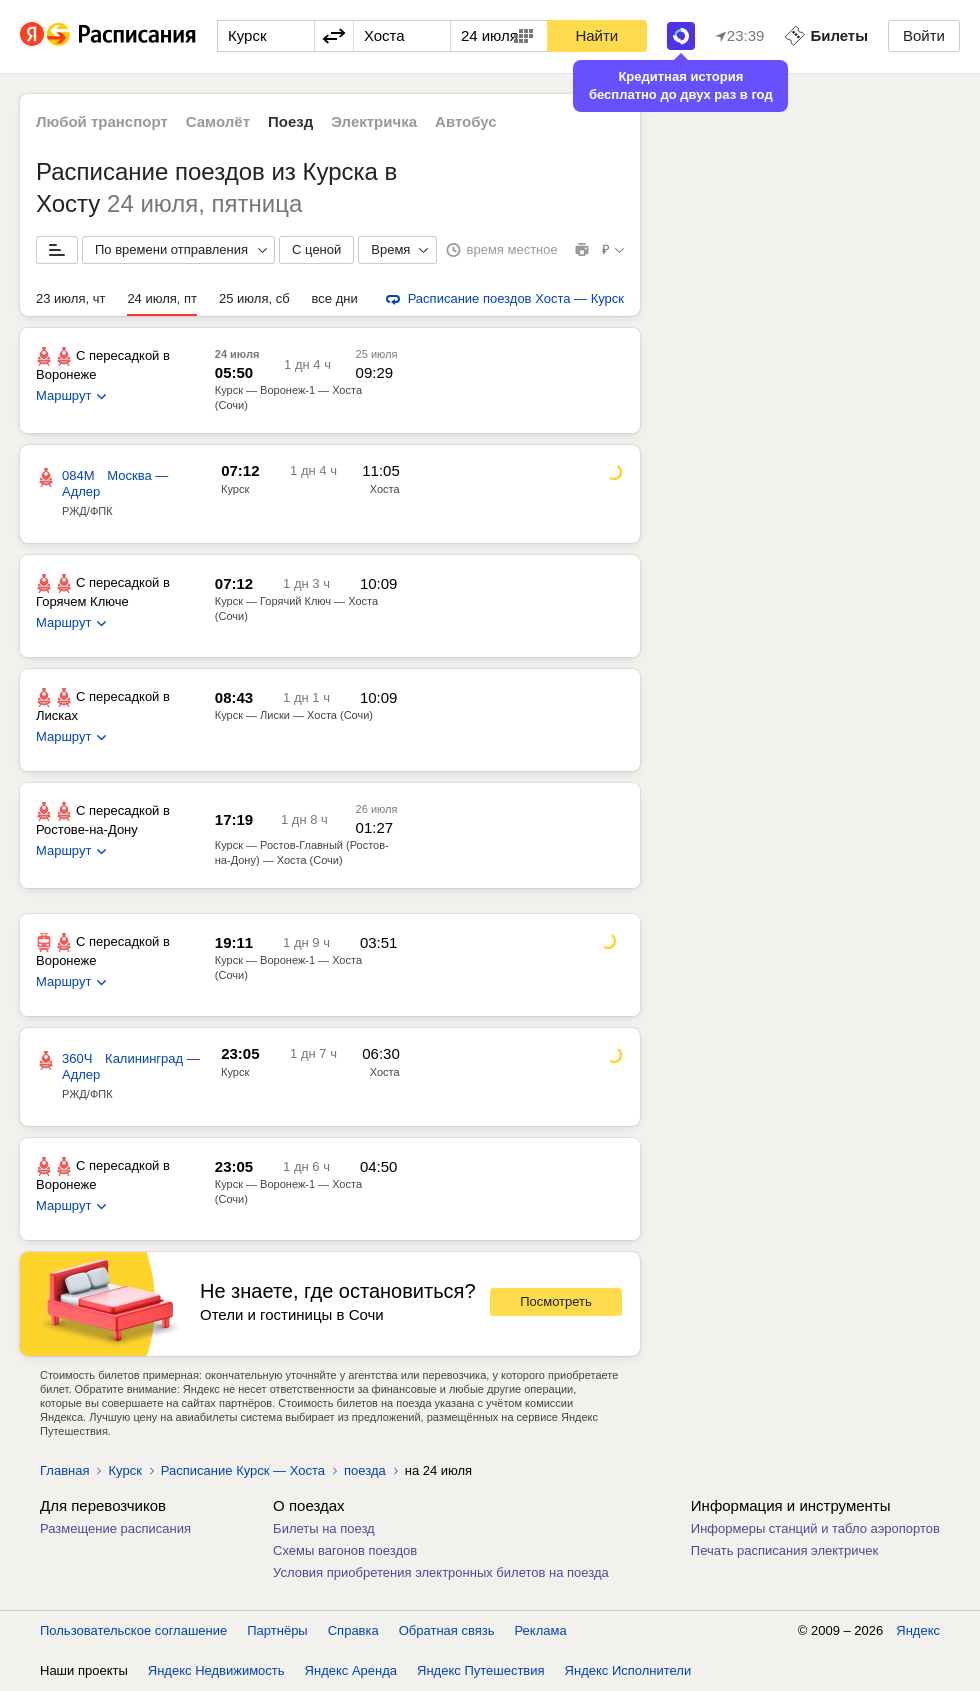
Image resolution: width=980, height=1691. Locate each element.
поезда (365, 1470)
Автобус (466, 121)
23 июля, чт (70, 298)
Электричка (374, 121)
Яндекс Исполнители (628, 1670)
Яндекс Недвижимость (216, 1670)
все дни (335, 298)
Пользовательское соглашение (133, 1630)
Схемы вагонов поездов (345, 1550)
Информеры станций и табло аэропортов (815, 1528)
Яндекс (918, 1630)
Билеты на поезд (324, 1528)
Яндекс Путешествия (481, 1670)
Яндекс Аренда (351, 1670)
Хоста (385, 489)
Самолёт (218, 121)
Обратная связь (447, 1630)
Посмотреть (556, 1301)
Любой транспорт (102, 121)
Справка (353, 1630)
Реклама (541, 1630)
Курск (235, 489)
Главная (64, 1470)
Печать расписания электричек (784, 1550)
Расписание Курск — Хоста (243, 1470)
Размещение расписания (115, 1528)
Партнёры (277, 1630)
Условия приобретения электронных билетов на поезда (441, 1572)
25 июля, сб (254, 298)
